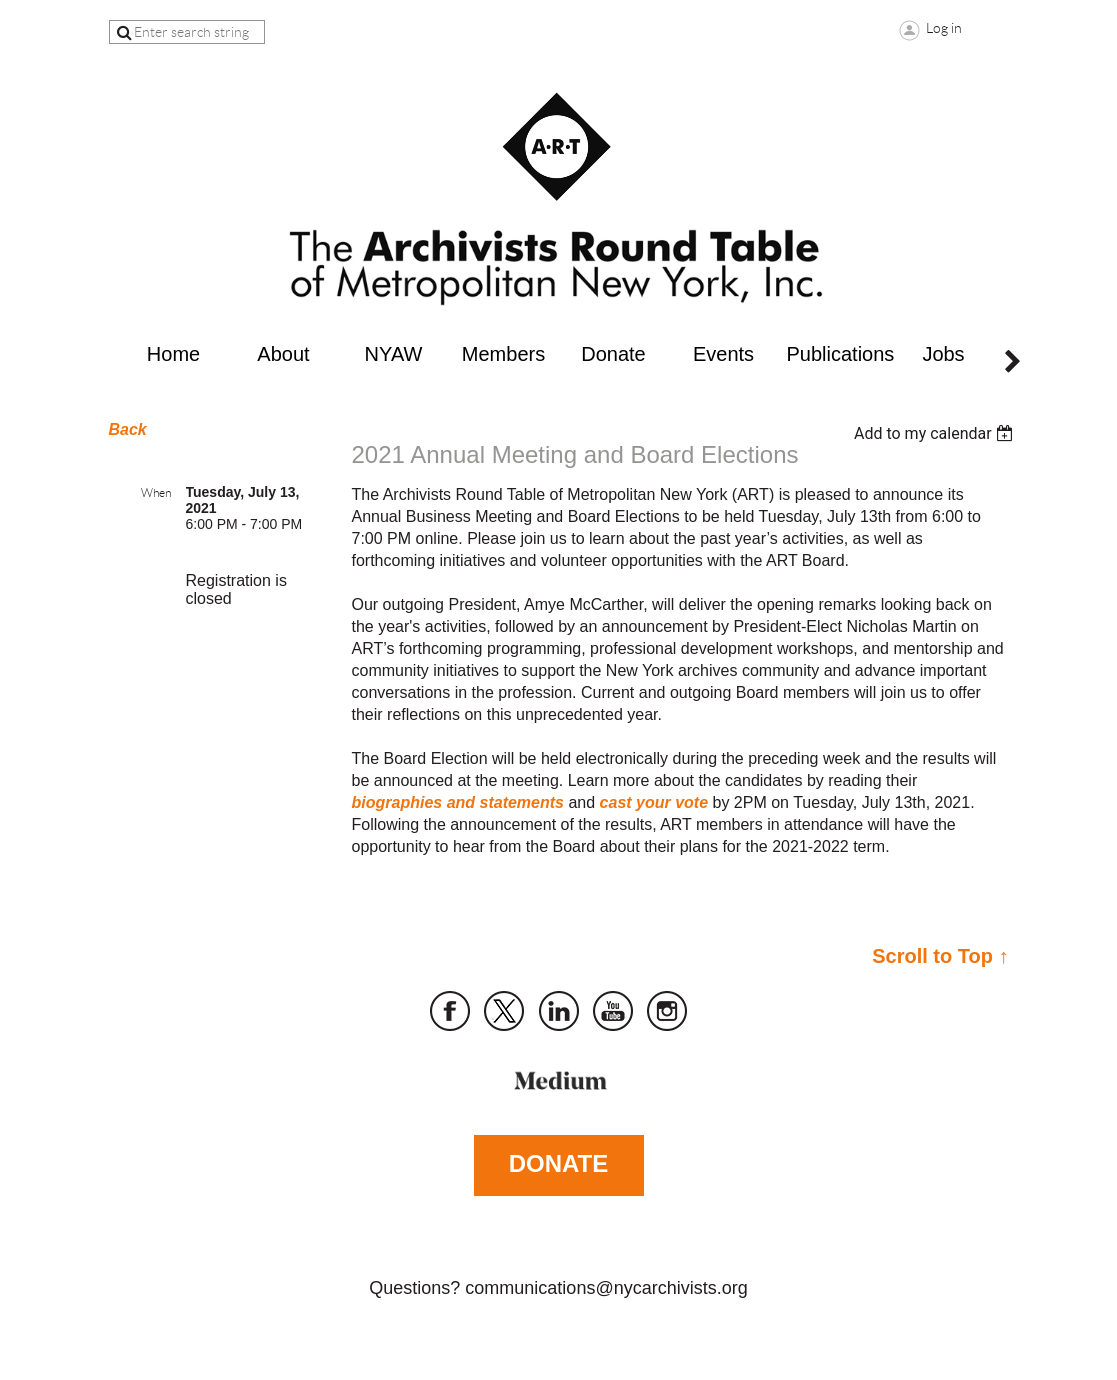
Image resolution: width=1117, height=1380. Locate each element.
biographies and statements (458, 802)
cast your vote (654, 802)
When (156, 492)
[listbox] (936, 433)
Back (128, 429)
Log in (944, 28)
